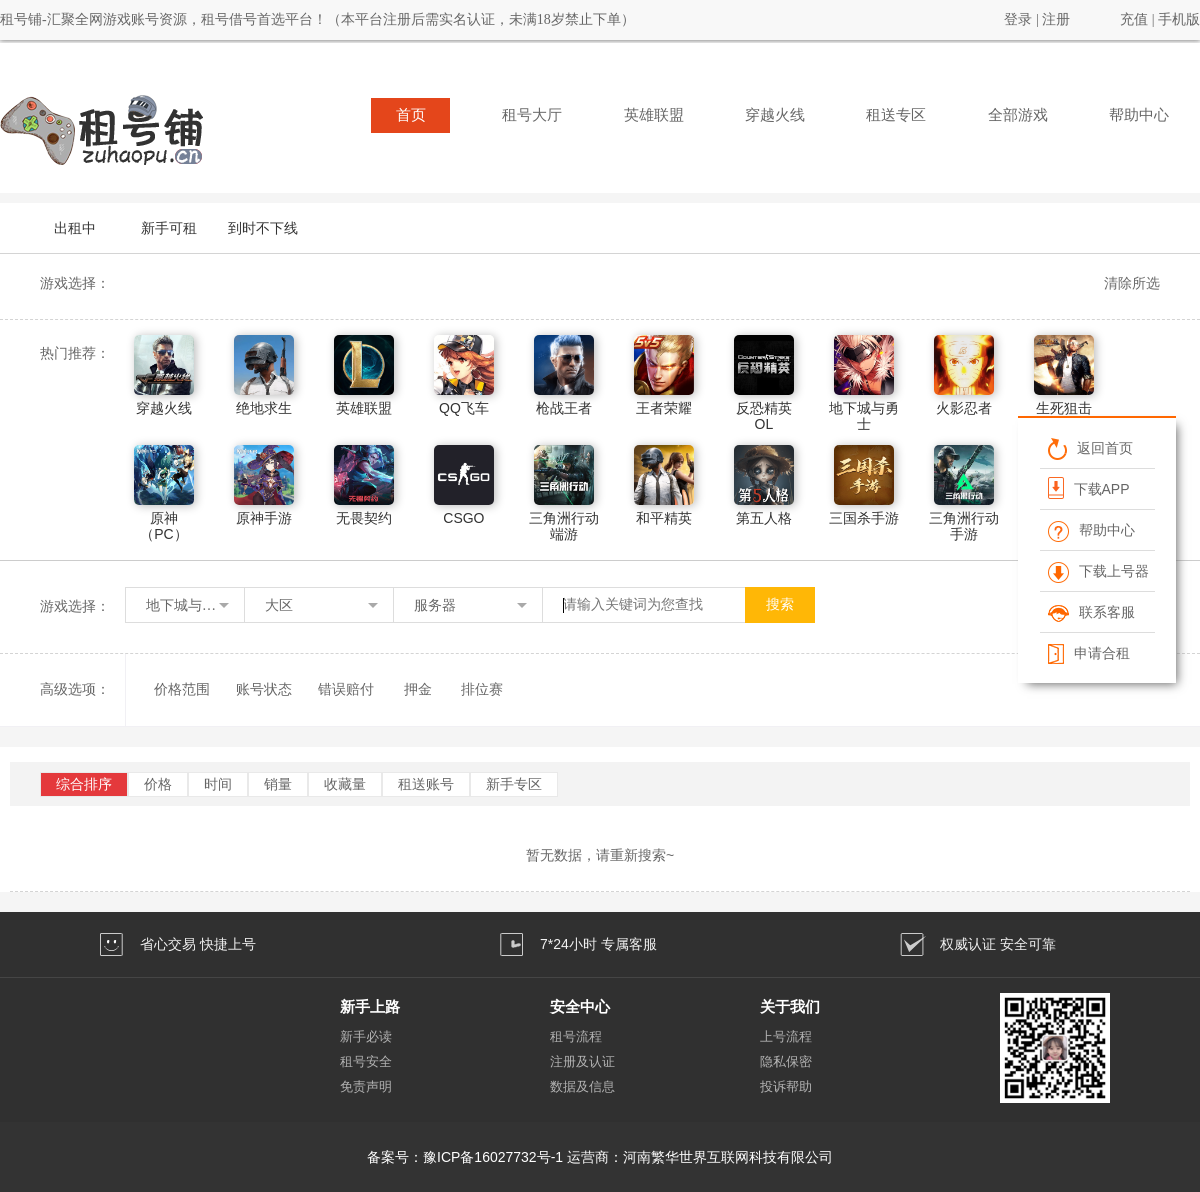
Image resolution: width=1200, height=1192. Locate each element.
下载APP (1089, 488)
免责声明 (366, 1086)
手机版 (1179, 19)
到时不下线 (263, 228)
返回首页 (1090, 448)
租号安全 (366, 1061)
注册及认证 (582, 1061)
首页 (411, 115)
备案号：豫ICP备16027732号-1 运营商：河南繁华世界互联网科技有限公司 (600, 1157)
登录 (1018, 19)
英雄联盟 (654, 115)
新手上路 (370, 1006)
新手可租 (169, 228)
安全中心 (580, 1006)
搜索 (780, 604)
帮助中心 (1139, 115)
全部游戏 (1018, 115)
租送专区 (896, 115)
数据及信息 (582, 1086)
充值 (1134, 19)
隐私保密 (786, 1061)
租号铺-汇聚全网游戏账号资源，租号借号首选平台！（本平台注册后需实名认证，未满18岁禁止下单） (317, 19)
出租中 (75, 228)
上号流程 (786, 1036)
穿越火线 (775, 115)
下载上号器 (1098, 571)
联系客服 (1091, 612)
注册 (1056, 19)
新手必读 (366, 1036)
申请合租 (1089, 653)
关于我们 (790, 1006)
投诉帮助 (786, 1086)
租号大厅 (532, 115)
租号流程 (576, 1036)
